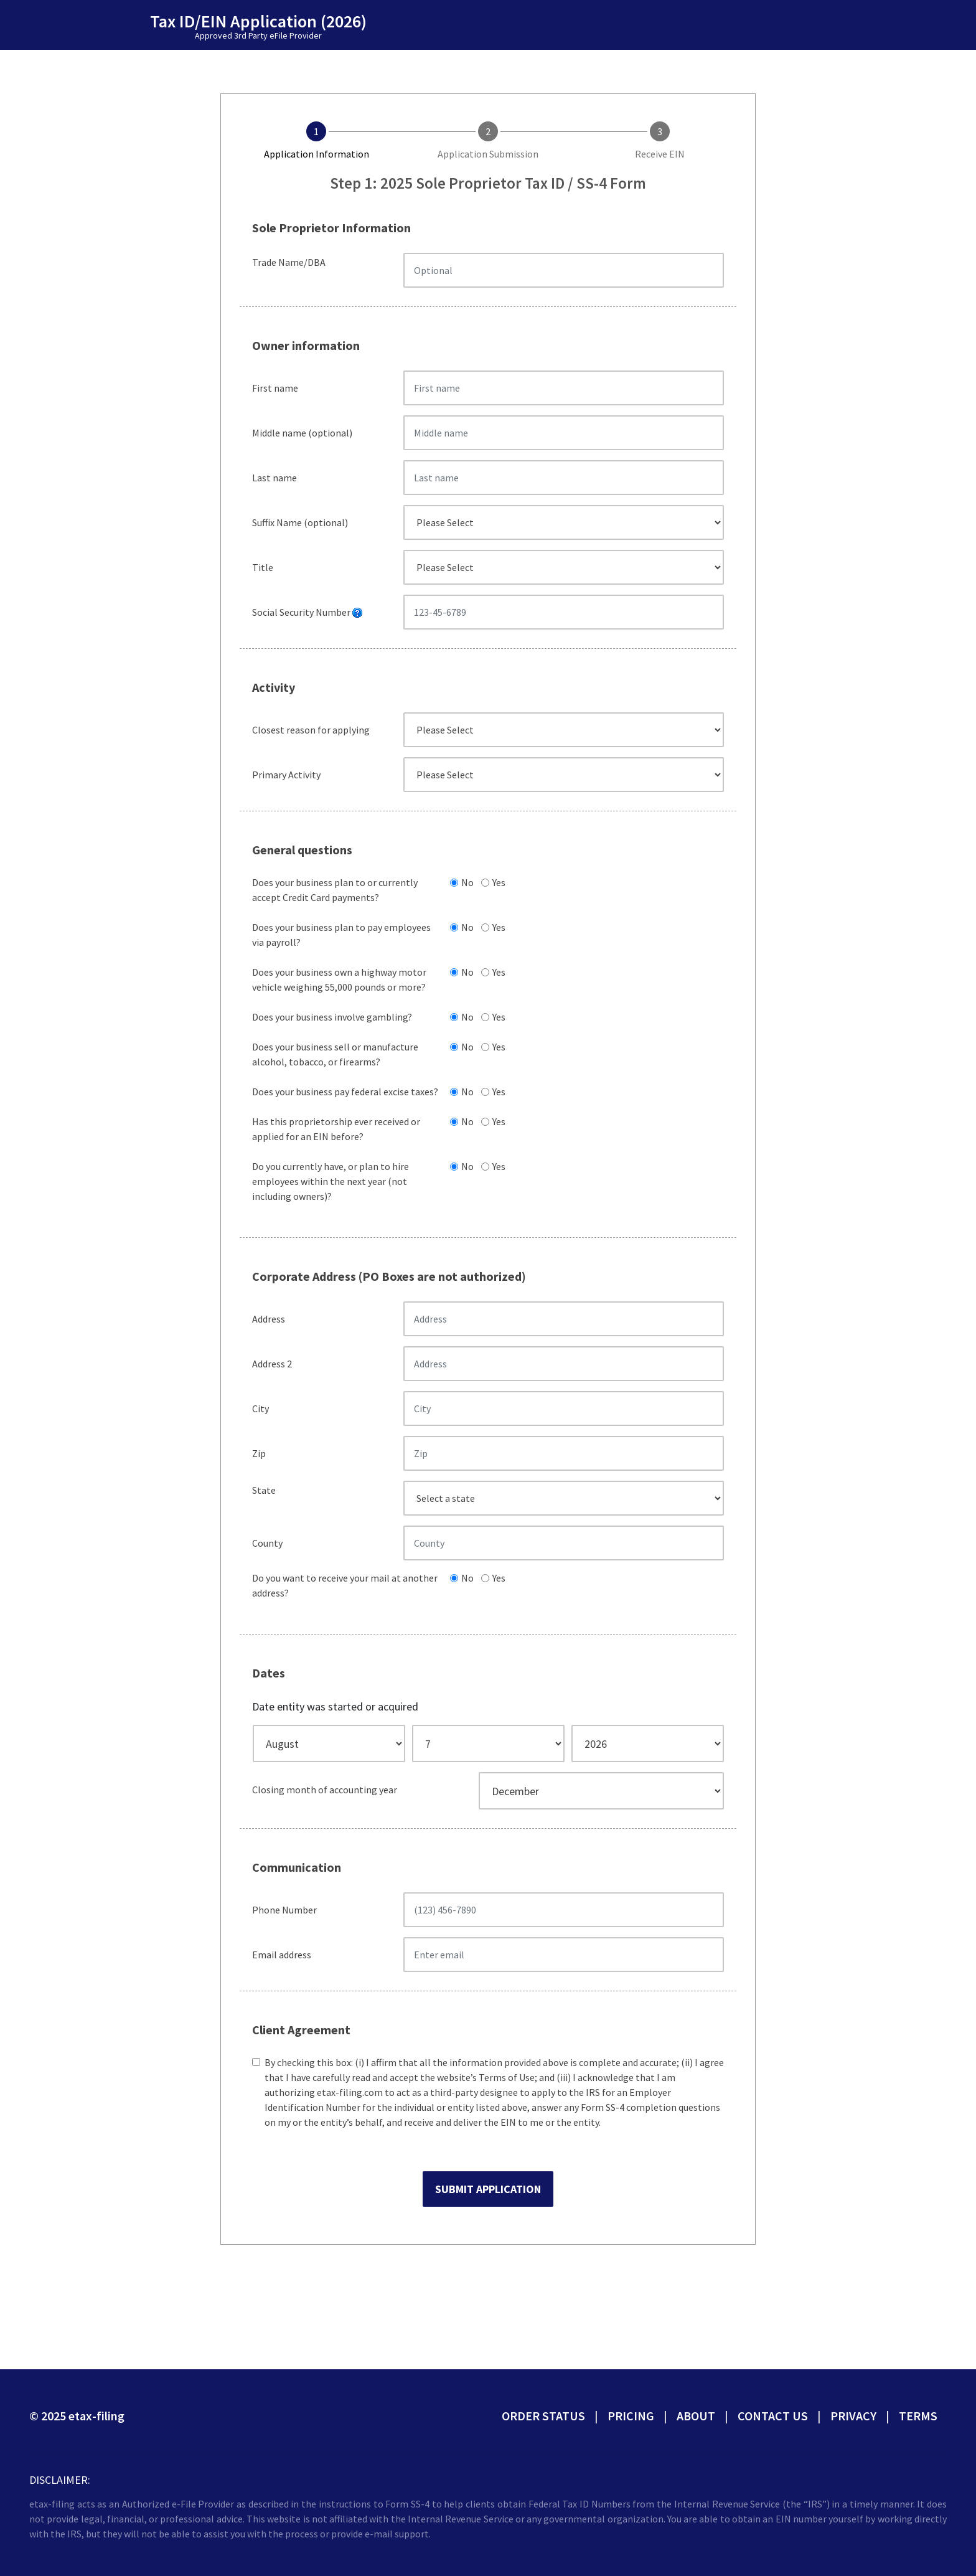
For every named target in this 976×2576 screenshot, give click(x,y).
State (264, 1490)
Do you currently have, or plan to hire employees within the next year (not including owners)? (330, 1181)
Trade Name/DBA (289, 262)
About (696, 2415)
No (466, 882)
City (260, 1408)
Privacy (853, 2415)
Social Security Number (307, 612)
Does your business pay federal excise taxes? (345, 1091)
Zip (259, 1453)
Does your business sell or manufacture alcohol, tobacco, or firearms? (335, 1054)
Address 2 (272, 1363)
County (267, 1543)
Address (268, 1319)
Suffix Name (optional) (300, 522)
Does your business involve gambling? (332, 1017)
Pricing (631, 2415)
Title (262, 567)
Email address (281, 1954)
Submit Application (488, 2189)
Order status (543, 2415)
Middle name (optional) (302, 433)
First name (275, 388)
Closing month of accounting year (324, 1789)
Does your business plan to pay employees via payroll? (341, 934)
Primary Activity (286, 774)
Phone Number (284, 1910)
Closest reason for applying (311, 730)
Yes (497, 882)
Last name (274, 477)
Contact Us (773, 2415)
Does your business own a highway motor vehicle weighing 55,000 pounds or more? (339, 979)
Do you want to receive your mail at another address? (345, 1585)
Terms (918, 2415)
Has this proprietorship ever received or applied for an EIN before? (336, 1129)
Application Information (316, 154)
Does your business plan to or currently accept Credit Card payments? (335, 889)
